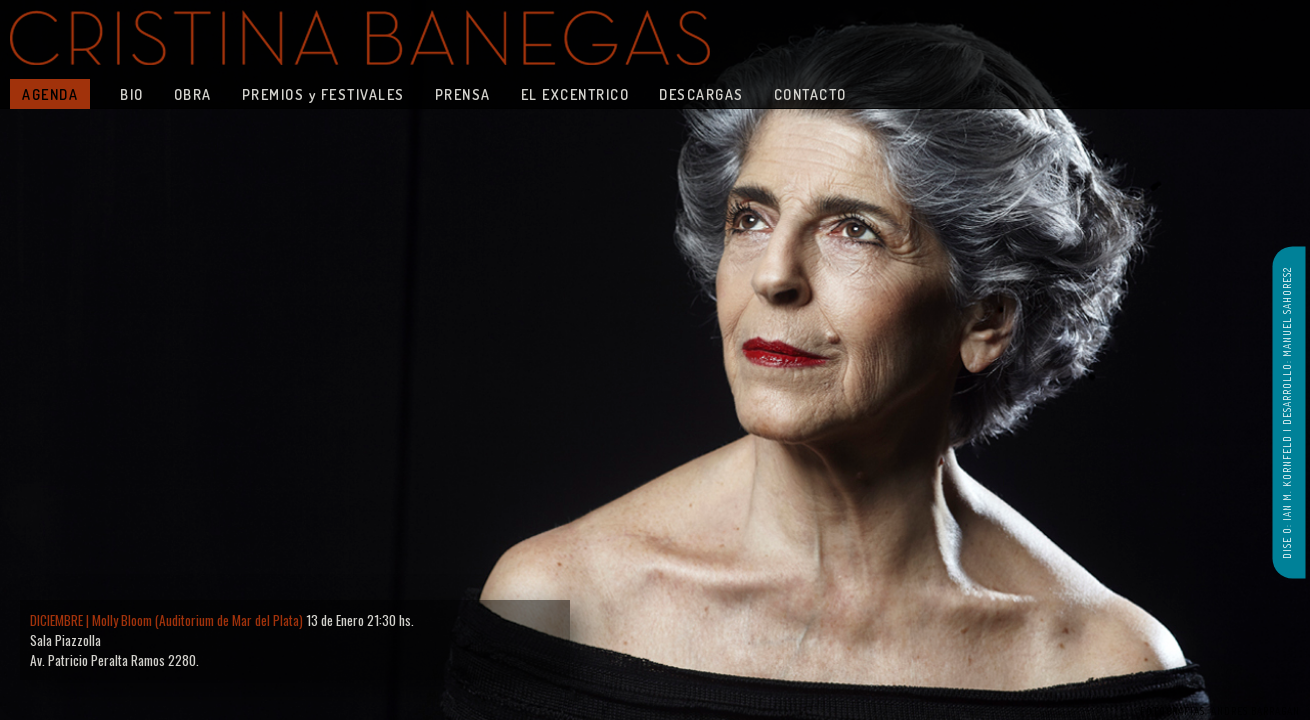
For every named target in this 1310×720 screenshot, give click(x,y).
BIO (132, 94)
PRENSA (463, 94)
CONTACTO (810, 94)
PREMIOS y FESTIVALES (323, 94)
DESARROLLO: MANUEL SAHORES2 (1287, 346)
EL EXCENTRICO (575, 94)
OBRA (193, 94)
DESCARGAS (701, 94)
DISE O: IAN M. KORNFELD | (1287, 492)
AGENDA (50, 94)
